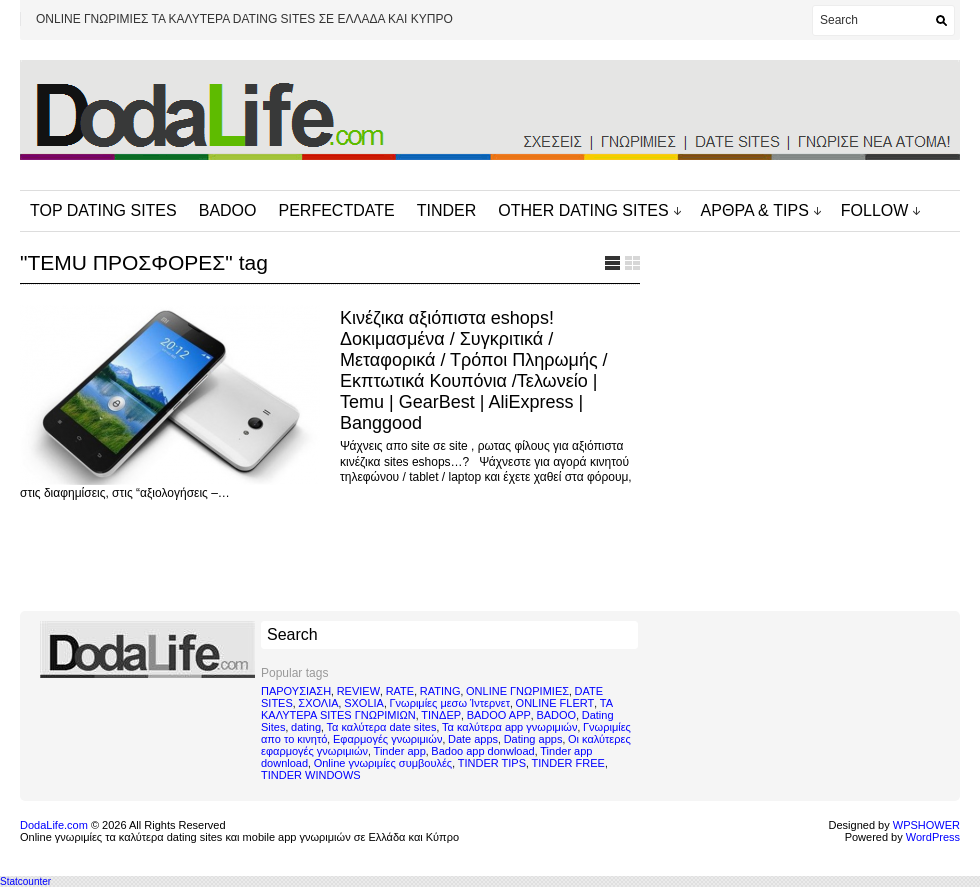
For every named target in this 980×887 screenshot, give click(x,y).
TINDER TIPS (492, 763)
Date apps (473, 739)
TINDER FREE (568, 763)
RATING (440, 691)
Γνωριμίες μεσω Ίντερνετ (449, 703)
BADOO (228, 210)
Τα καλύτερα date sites (382, 727)
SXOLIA (364, 703)
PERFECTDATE (337, 210)
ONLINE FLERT (555, 703)
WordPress (933, 837)
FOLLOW (875, 210)
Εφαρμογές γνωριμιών (387, 739)
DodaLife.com (54, 825)
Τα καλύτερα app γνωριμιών (509, 727)
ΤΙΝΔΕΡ (441, 715)
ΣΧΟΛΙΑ (318, 703)
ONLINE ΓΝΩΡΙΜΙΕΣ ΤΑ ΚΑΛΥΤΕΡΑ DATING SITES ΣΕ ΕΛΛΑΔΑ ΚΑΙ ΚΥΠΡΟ (244, 19)
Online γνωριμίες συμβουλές (383, 763)
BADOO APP (499, 715)
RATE (400, 691)
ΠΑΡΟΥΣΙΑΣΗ (296, 691)
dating (306, 727)
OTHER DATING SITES (583, 210)
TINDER (447, 210)
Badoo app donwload (482, 751)
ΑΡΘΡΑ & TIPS (755, 210)
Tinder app (400, 751)
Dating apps (533, 739)
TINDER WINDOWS (311, 775)
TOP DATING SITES (103, 210)
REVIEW (358, 691)
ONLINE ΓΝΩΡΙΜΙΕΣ (517, 691)
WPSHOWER (926, 825)
